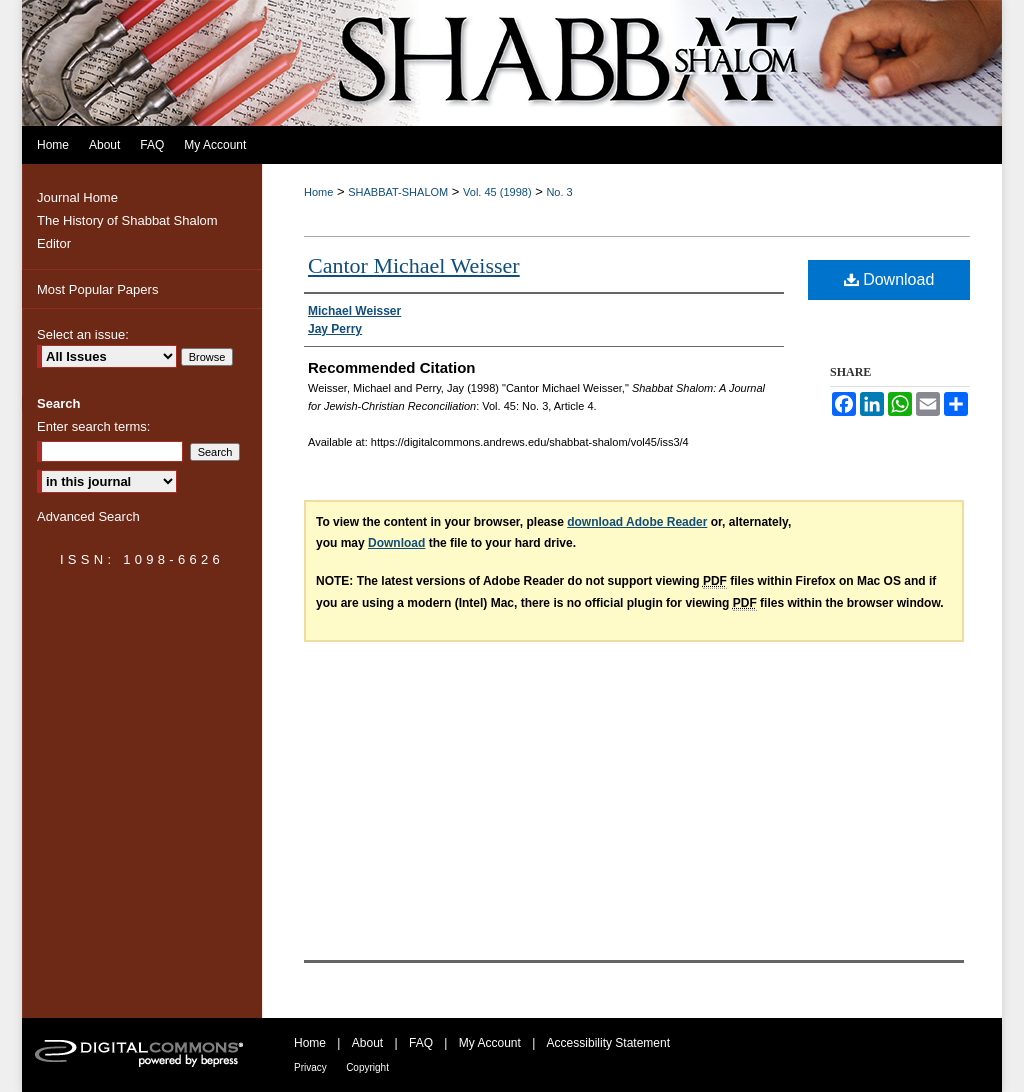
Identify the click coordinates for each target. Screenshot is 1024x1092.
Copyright (367, 1067)
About (367, 1043)
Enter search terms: (93, 426)
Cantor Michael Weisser (414, 265)
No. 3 (559, 192)
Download (889, 279)
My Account (490, 1043)
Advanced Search (88, 516)
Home (318, 192)
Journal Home (77, 197)
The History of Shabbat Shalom (127, 220)
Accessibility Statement (608, 1043)
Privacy (310, 1067)
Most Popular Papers (97, 289)
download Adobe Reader (637, 522)
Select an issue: (83, 334)
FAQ (421, 1043)
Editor (54, 243)
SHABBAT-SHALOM (398, 192)
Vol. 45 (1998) (497, 192)
